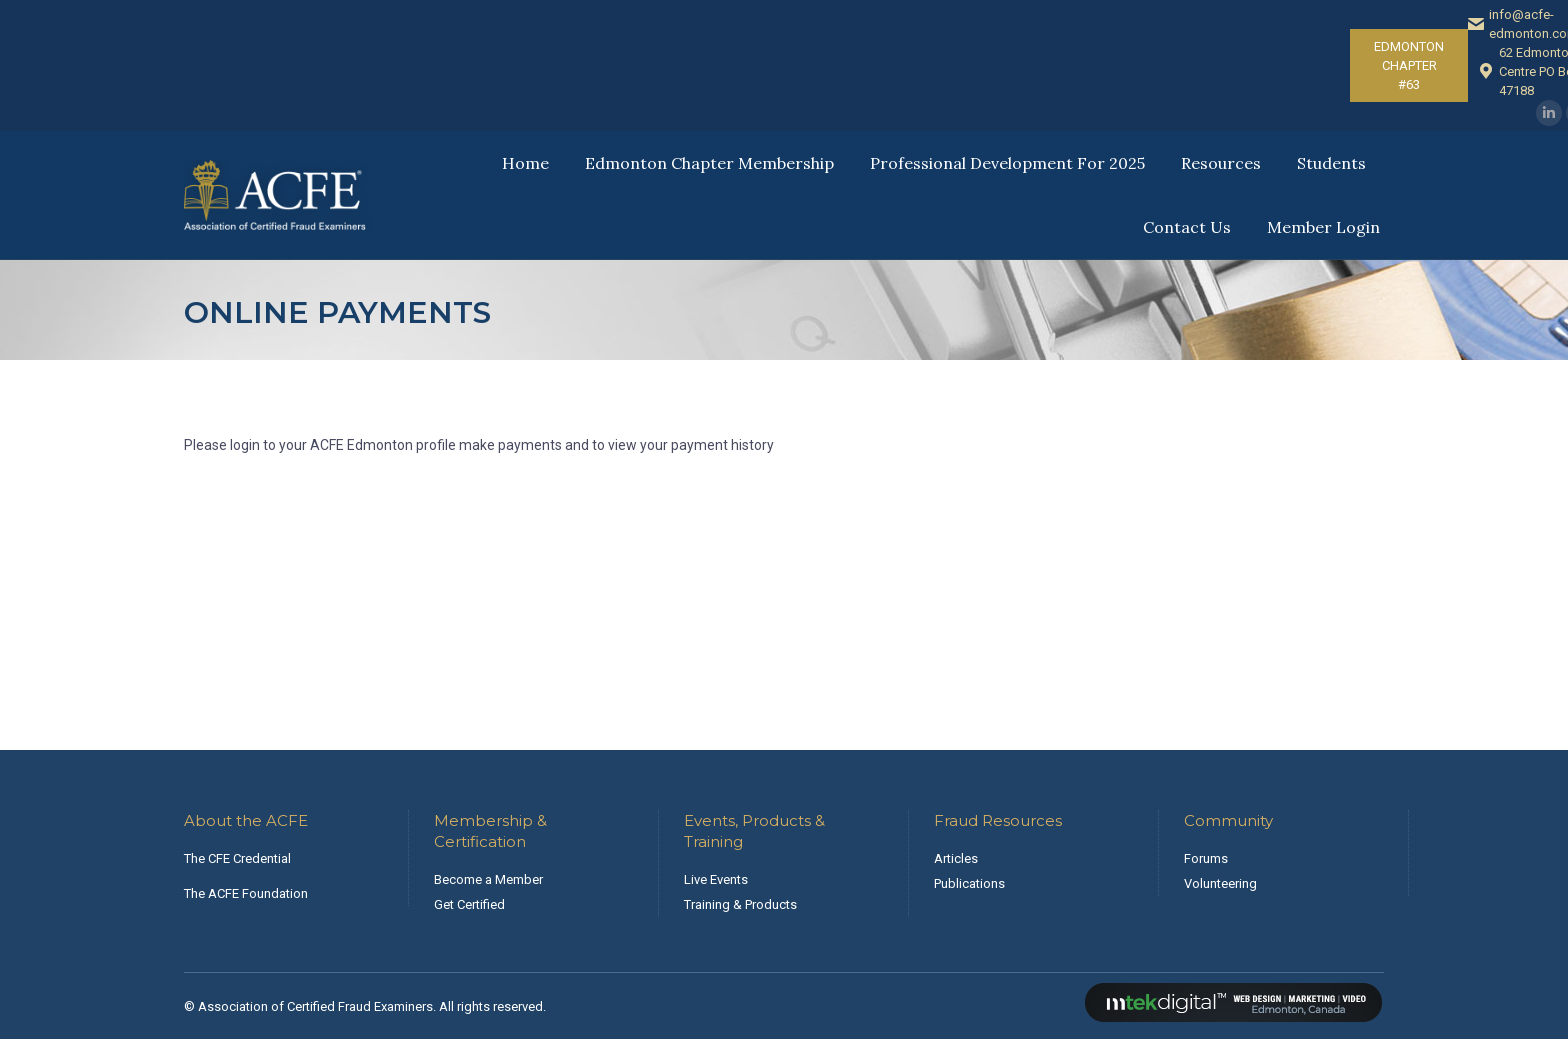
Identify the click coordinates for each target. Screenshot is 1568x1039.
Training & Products (740, 904)
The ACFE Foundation (246, 893)
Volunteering (1220, 883)
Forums (1206, 858)
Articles (956, 858)
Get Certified (469, 904)
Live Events (716, 879)
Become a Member (488, 879)
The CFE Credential (237, 858)
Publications (969, 883)
